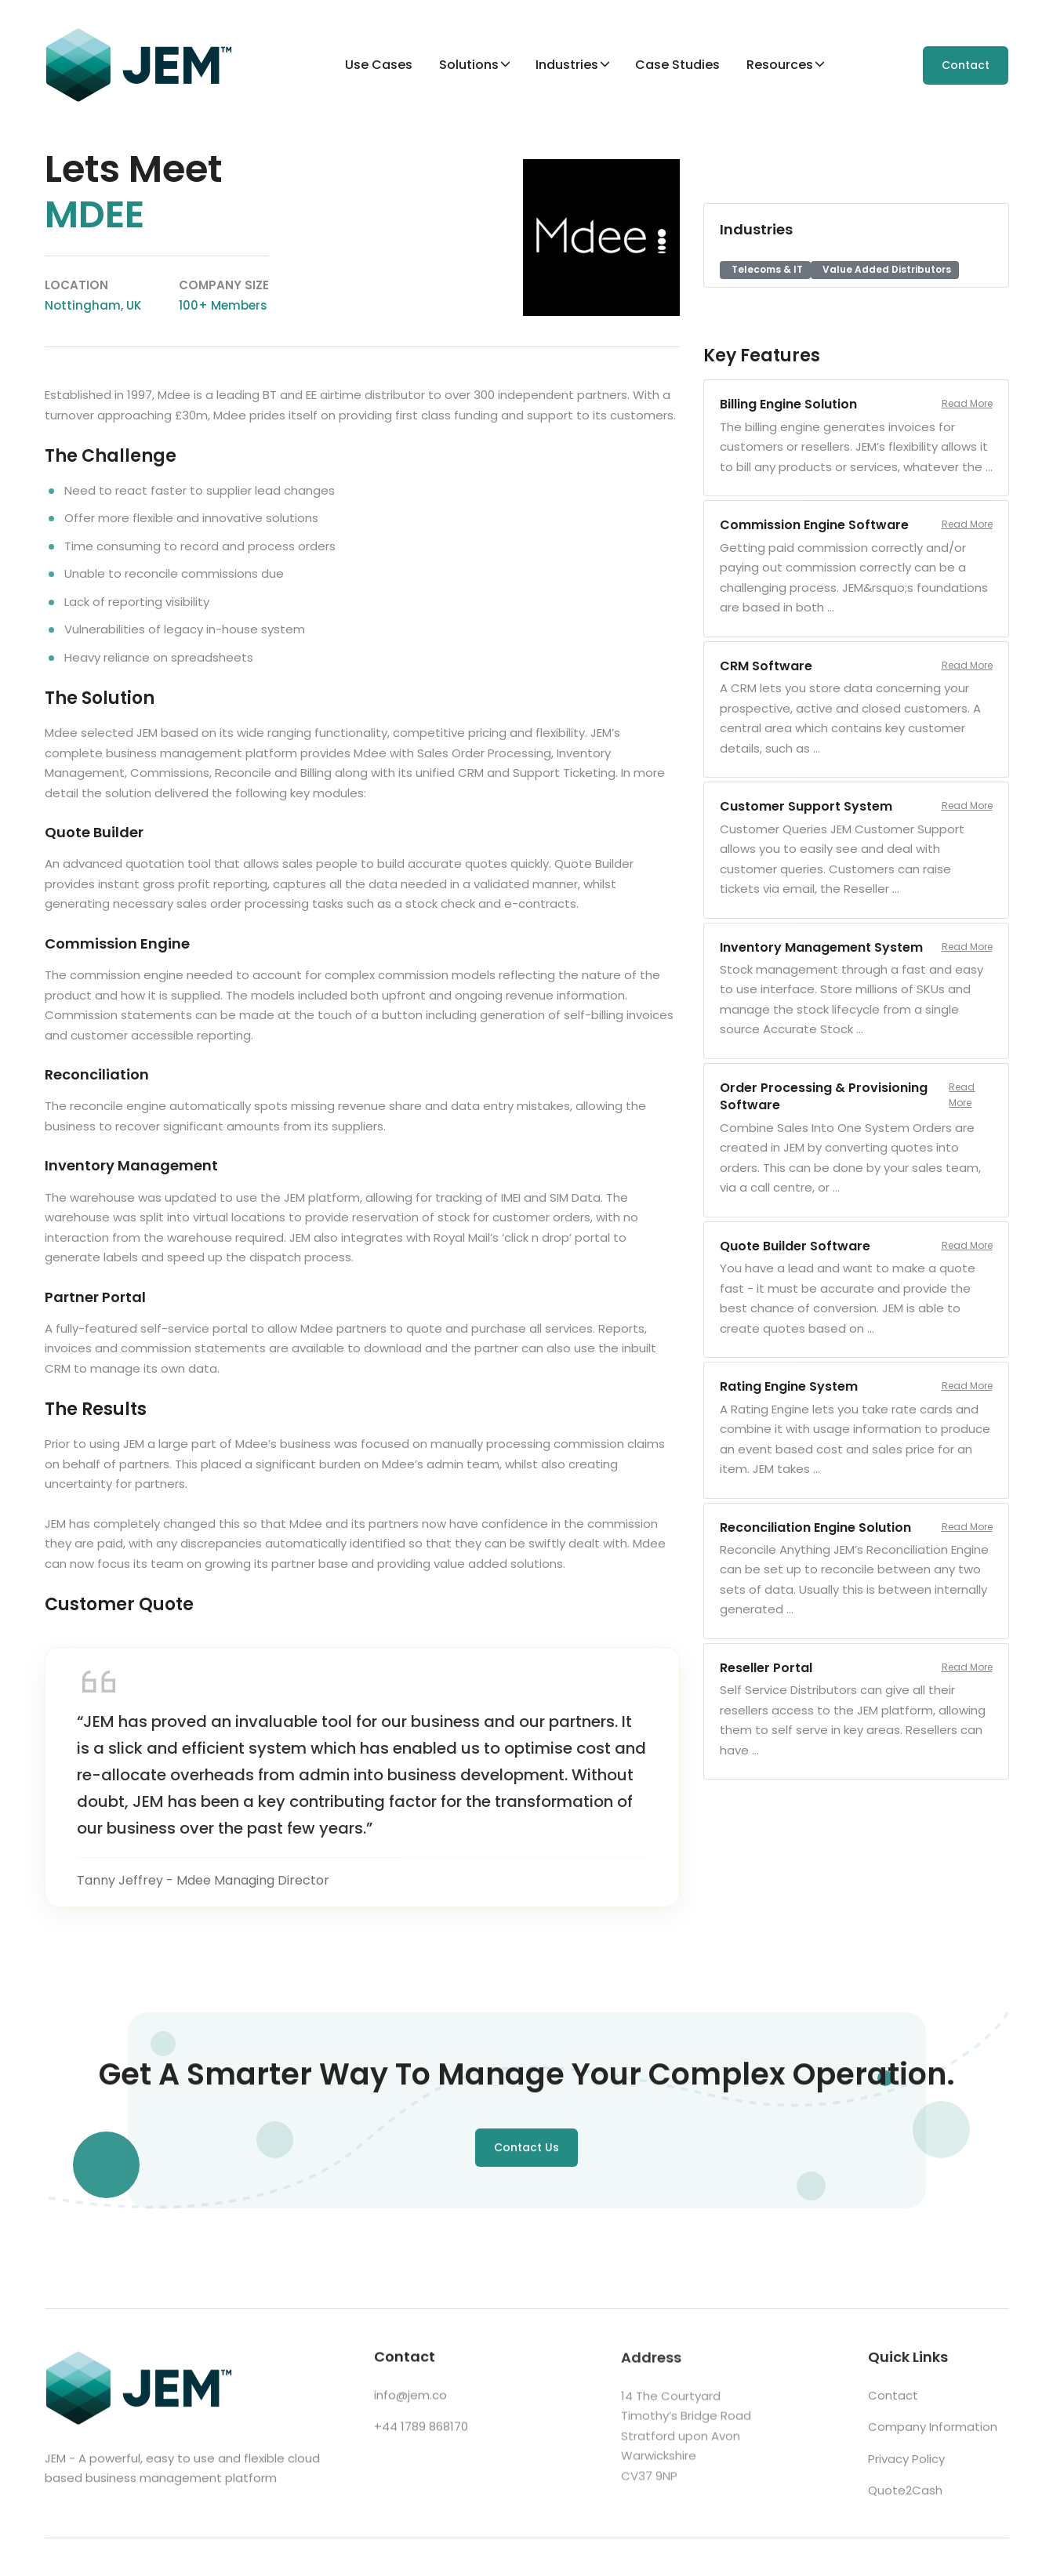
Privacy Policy (906, 2465)
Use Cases (378, 65)
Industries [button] (567, 65)
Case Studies (677, 65)
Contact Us (526, 2150)
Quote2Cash (905, 2496)
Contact (965, 65)
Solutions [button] (469, 65)
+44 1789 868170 (421, 2431)
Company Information (932, 2433)
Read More (967, 403)
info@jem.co (410, 2399)
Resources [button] (779, 65)
